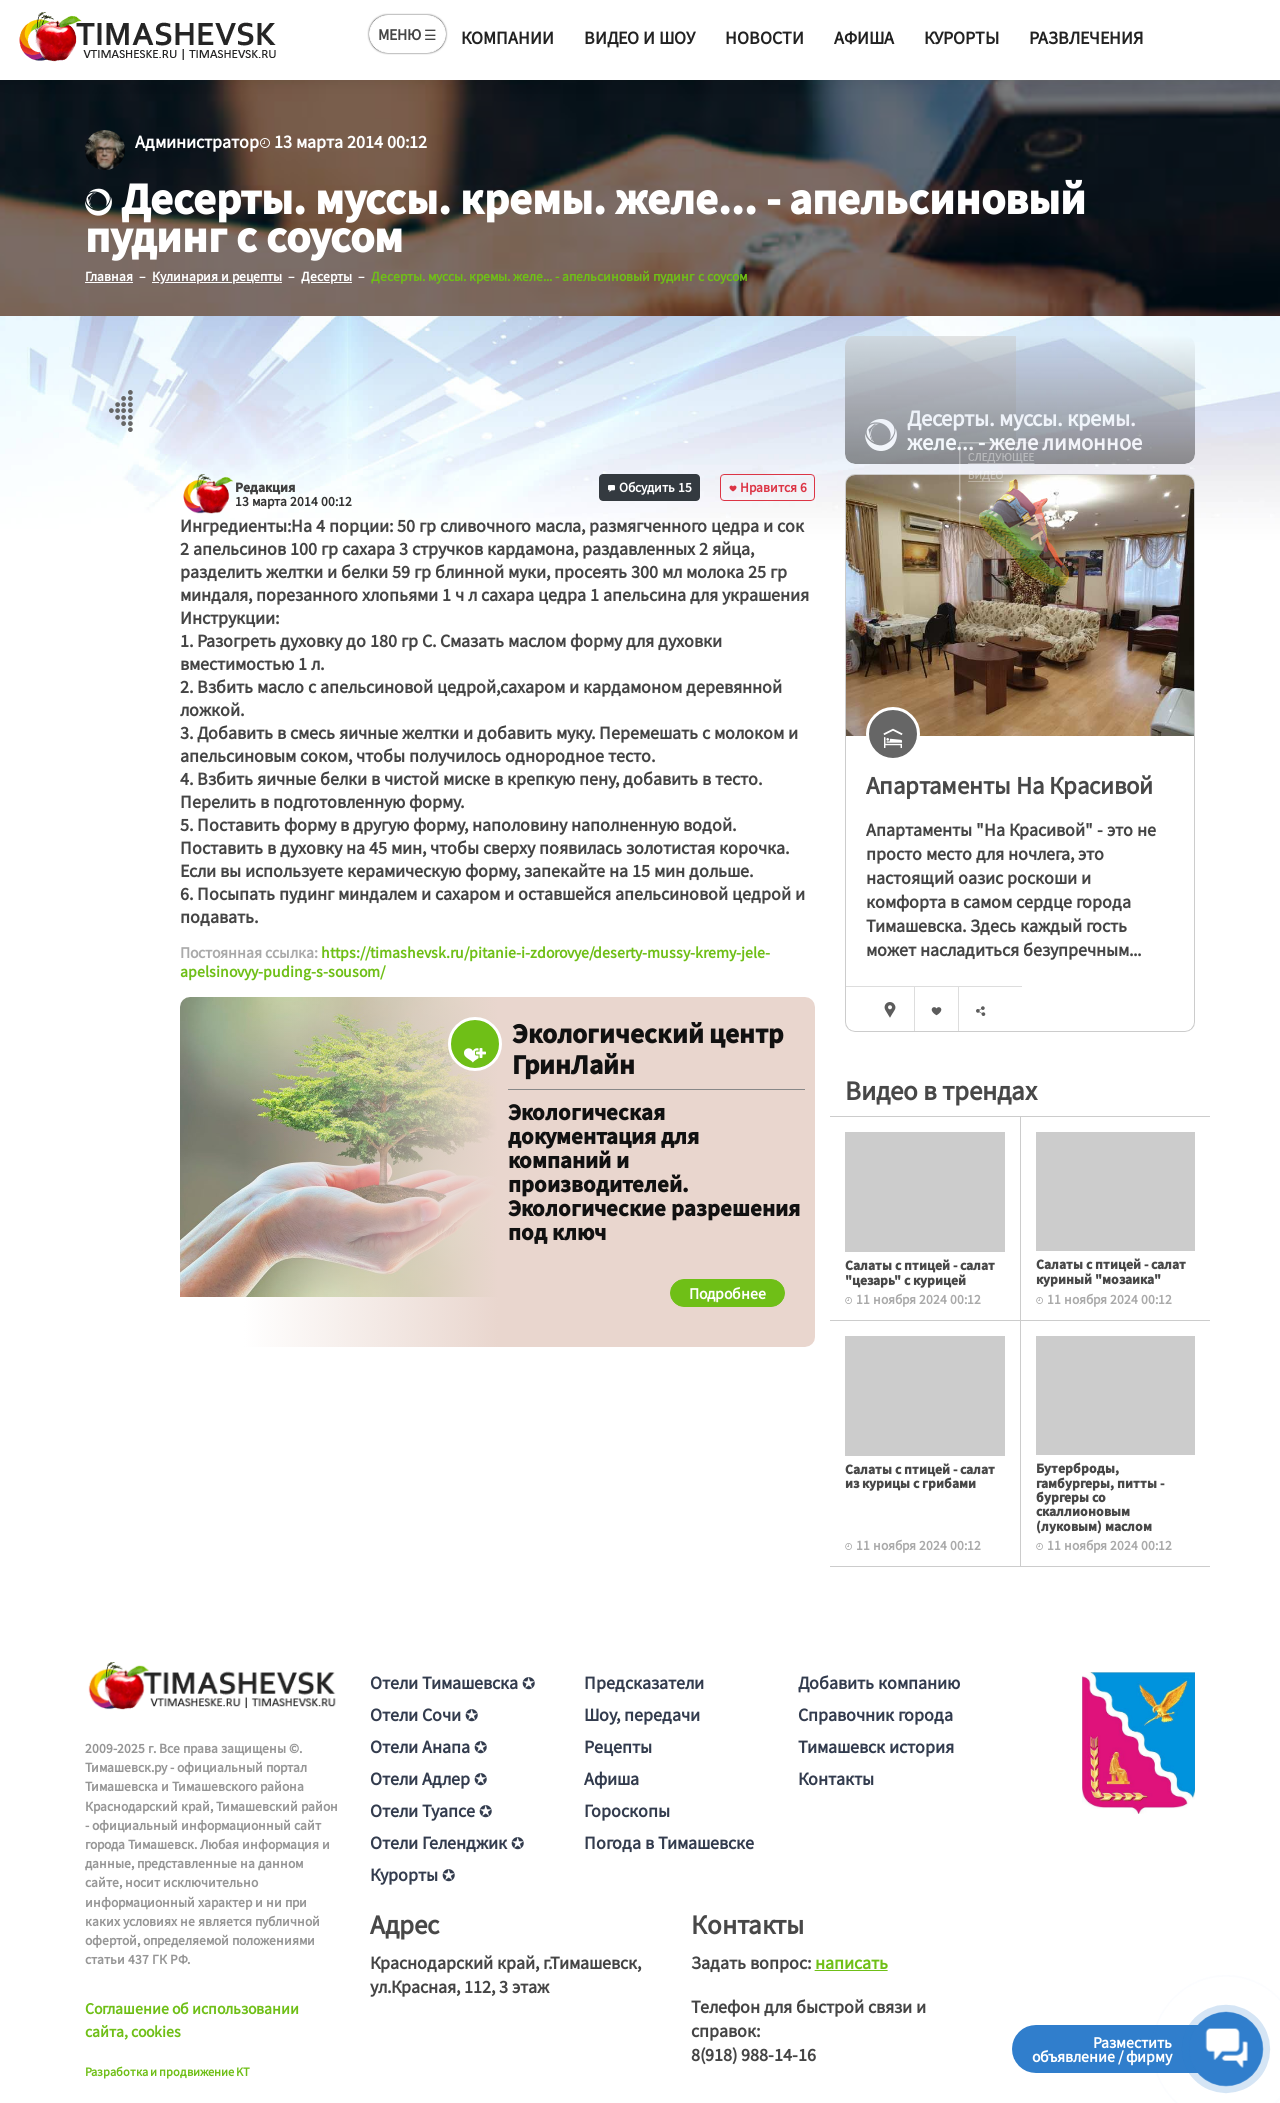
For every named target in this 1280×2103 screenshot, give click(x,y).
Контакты (836, 1778)
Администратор (197, 141)
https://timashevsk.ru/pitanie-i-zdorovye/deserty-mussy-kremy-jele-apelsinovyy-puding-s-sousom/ (475, 962)
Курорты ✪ (412, 1874)
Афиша (864, 37)
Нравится (768, 486)
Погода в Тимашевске (669, 1842)
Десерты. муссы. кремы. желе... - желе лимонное (1003, 430)
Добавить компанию (879, 1682)
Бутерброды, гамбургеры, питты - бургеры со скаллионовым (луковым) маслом (1100, 1496)
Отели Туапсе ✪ (431, 1810)
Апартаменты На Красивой (1009, 784)
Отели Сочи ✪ (424, 1714)
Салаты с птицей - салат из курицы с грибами (920, 1475)
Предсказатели (644, 1682)
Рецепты (618, 1746)
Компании (507, 37)
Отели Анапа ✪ (428, 1746)
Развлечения (1086, 37)
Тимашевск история (876, 1746)
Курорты (961, 37)
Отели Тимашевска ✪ (452, 1682)
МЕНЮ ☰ (407, 34)
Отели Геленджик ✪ (447, 1842)
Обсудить (650, 486)
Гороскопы (627, 1810)
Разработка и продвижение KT (167, 2071)
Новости (764, 37)
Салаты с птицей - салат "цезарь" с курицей (920, 1271)
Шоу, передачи (642, 1714)
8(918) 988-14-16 (753, 2054)
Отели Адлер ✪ (428, 1778)
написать (851, 1962)
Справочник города (875, 1714)
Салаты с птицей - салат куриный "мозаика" (1111, 1270)
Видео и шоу (639, 37)
